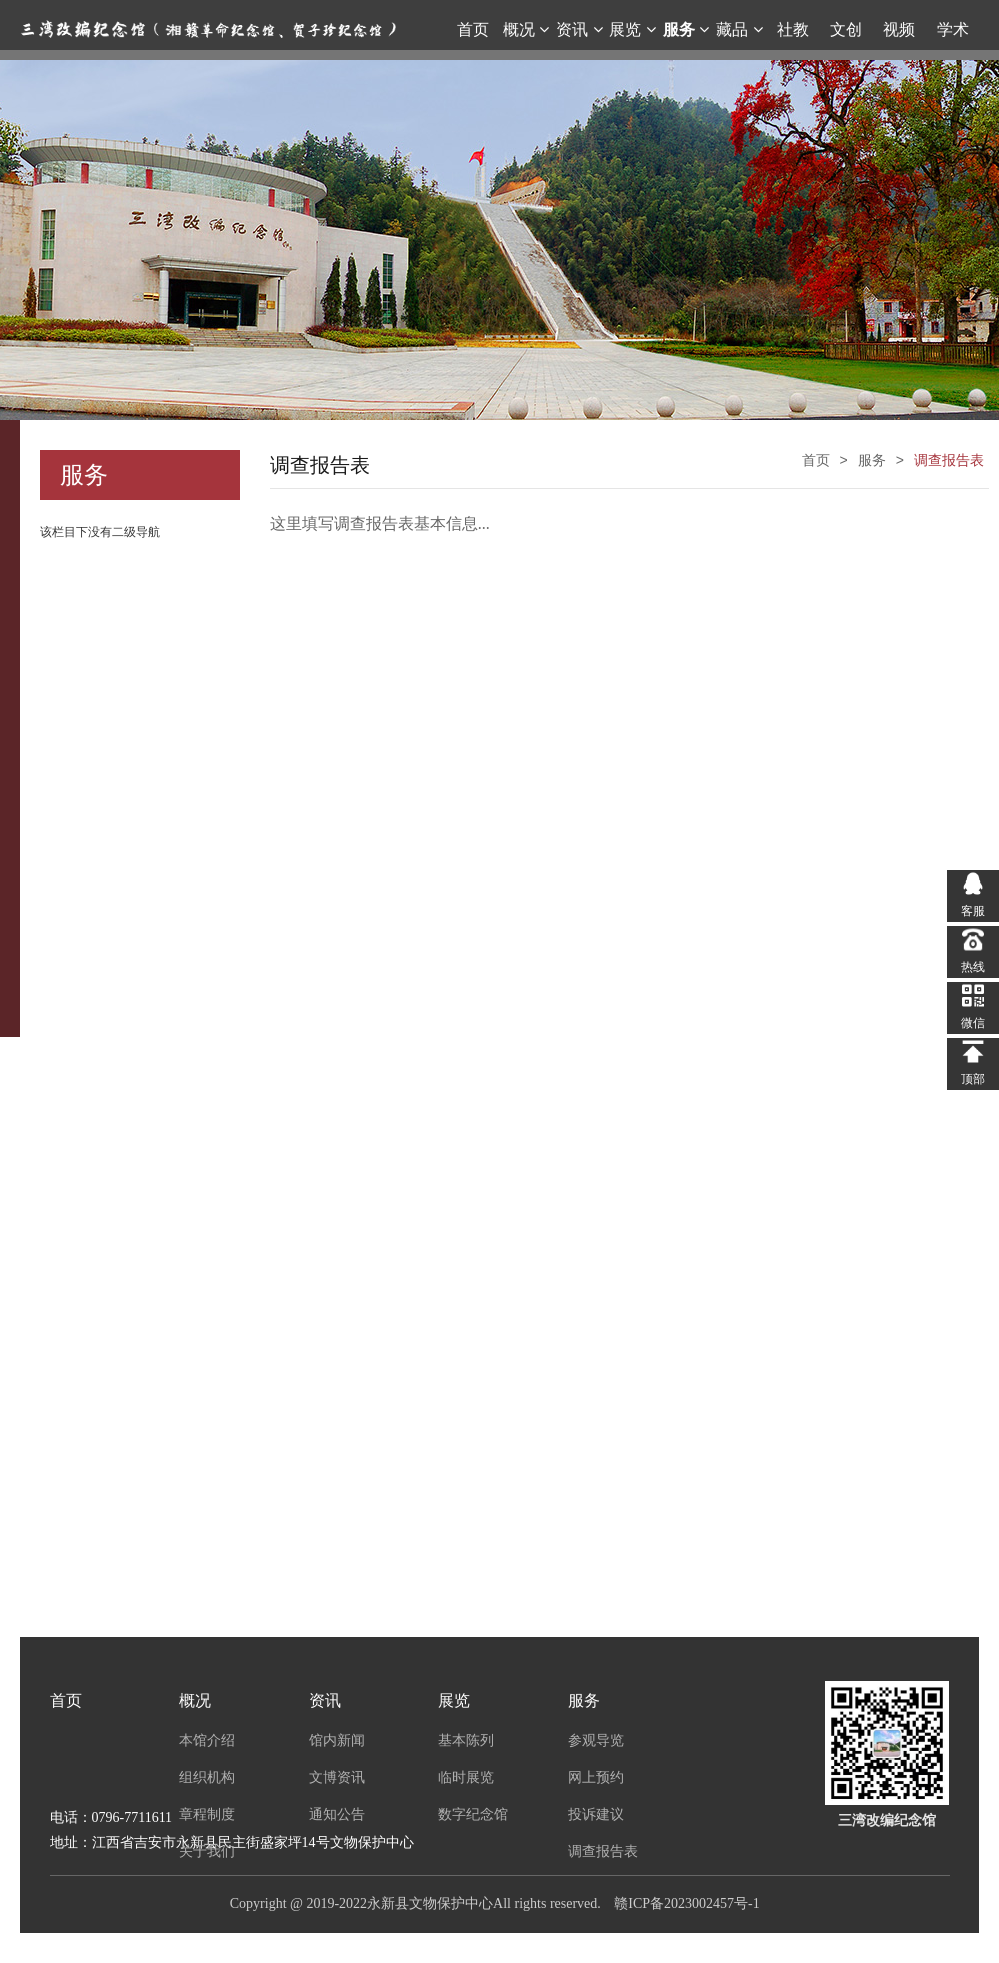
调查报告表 (603, 1851)
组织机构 (207, 1777)
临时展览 (466, 1777)
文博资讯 (337, 1777)
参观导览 (596, 1740)
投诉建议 (596, 1814)
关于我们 (207, 1851)
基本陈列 (466, 1740)
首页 (66, 1700)
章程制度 (207, 1814)
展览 (454, 1700)
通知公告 (337, 1814)
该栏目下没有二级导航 (100, 532)
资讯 (325, 1700)
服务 (584, 1700)
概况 (195, 1700)
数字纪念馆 (473, 1814)
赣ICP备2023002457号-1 (686, 1903)
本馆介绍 (207, 1740)
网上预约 (596, 1777)
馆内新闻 (337, 1740)
